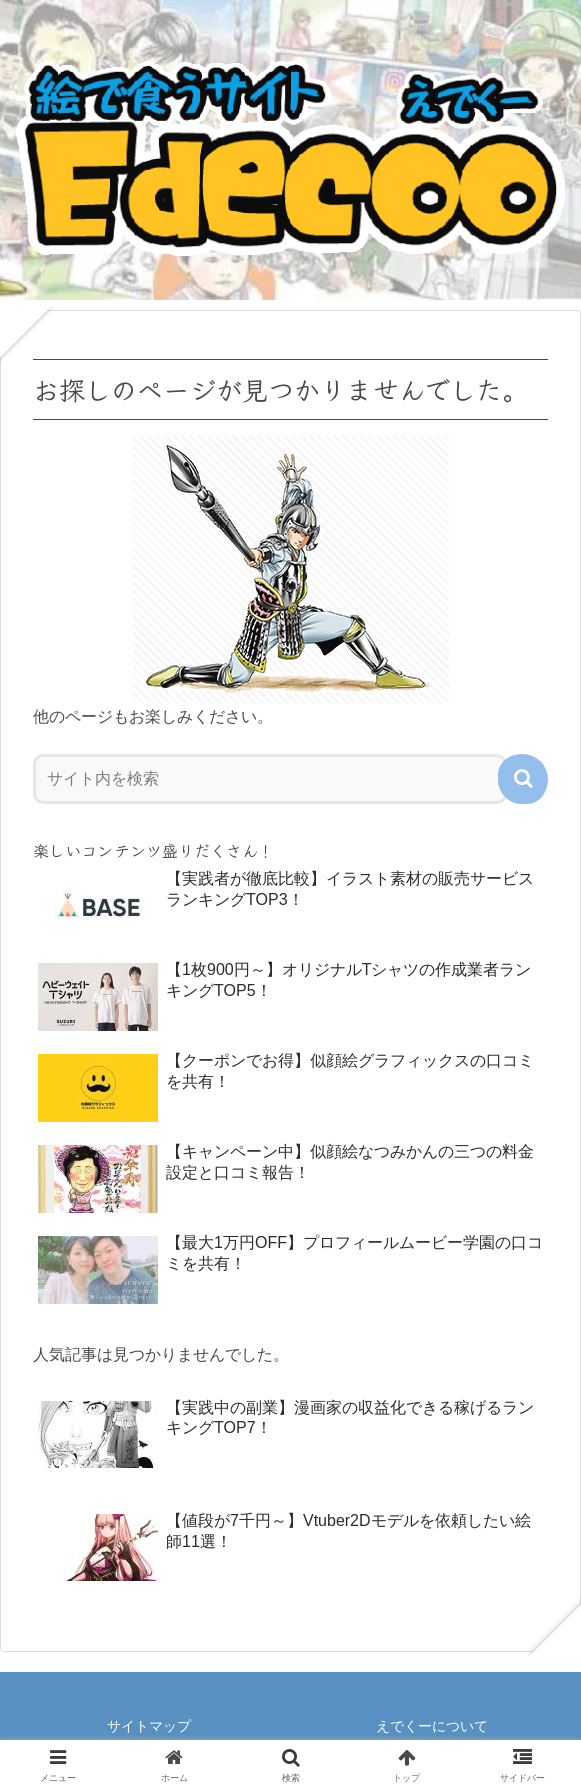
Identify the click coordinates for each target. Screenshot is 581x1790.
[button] (523, 779)
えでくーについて (432, 1726)
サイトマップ (149, 1726)
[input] (270, 779)
